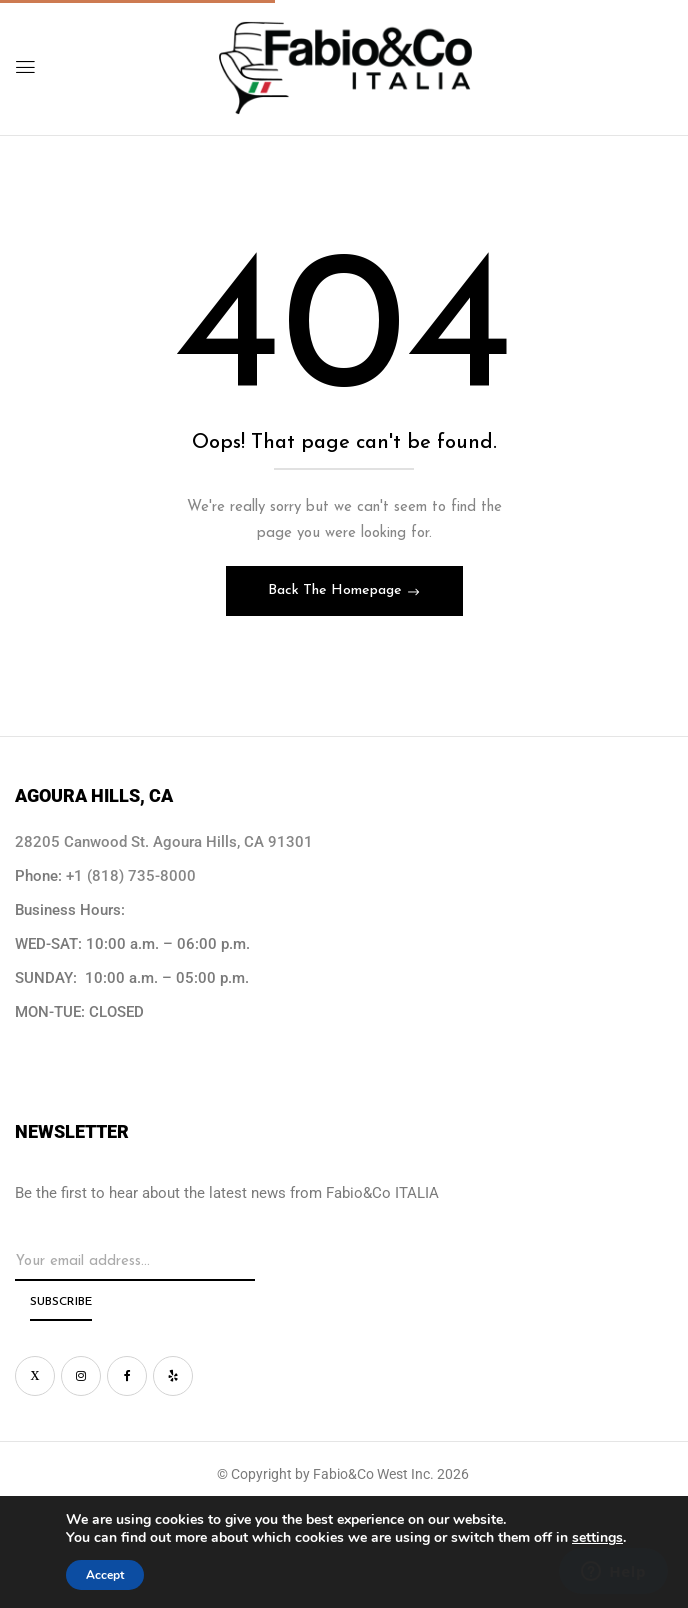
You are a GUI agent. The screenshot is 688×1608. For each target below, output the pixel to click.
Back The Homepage (337, 590)
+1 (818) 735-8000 (131, 876)
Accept (105, 1575)
